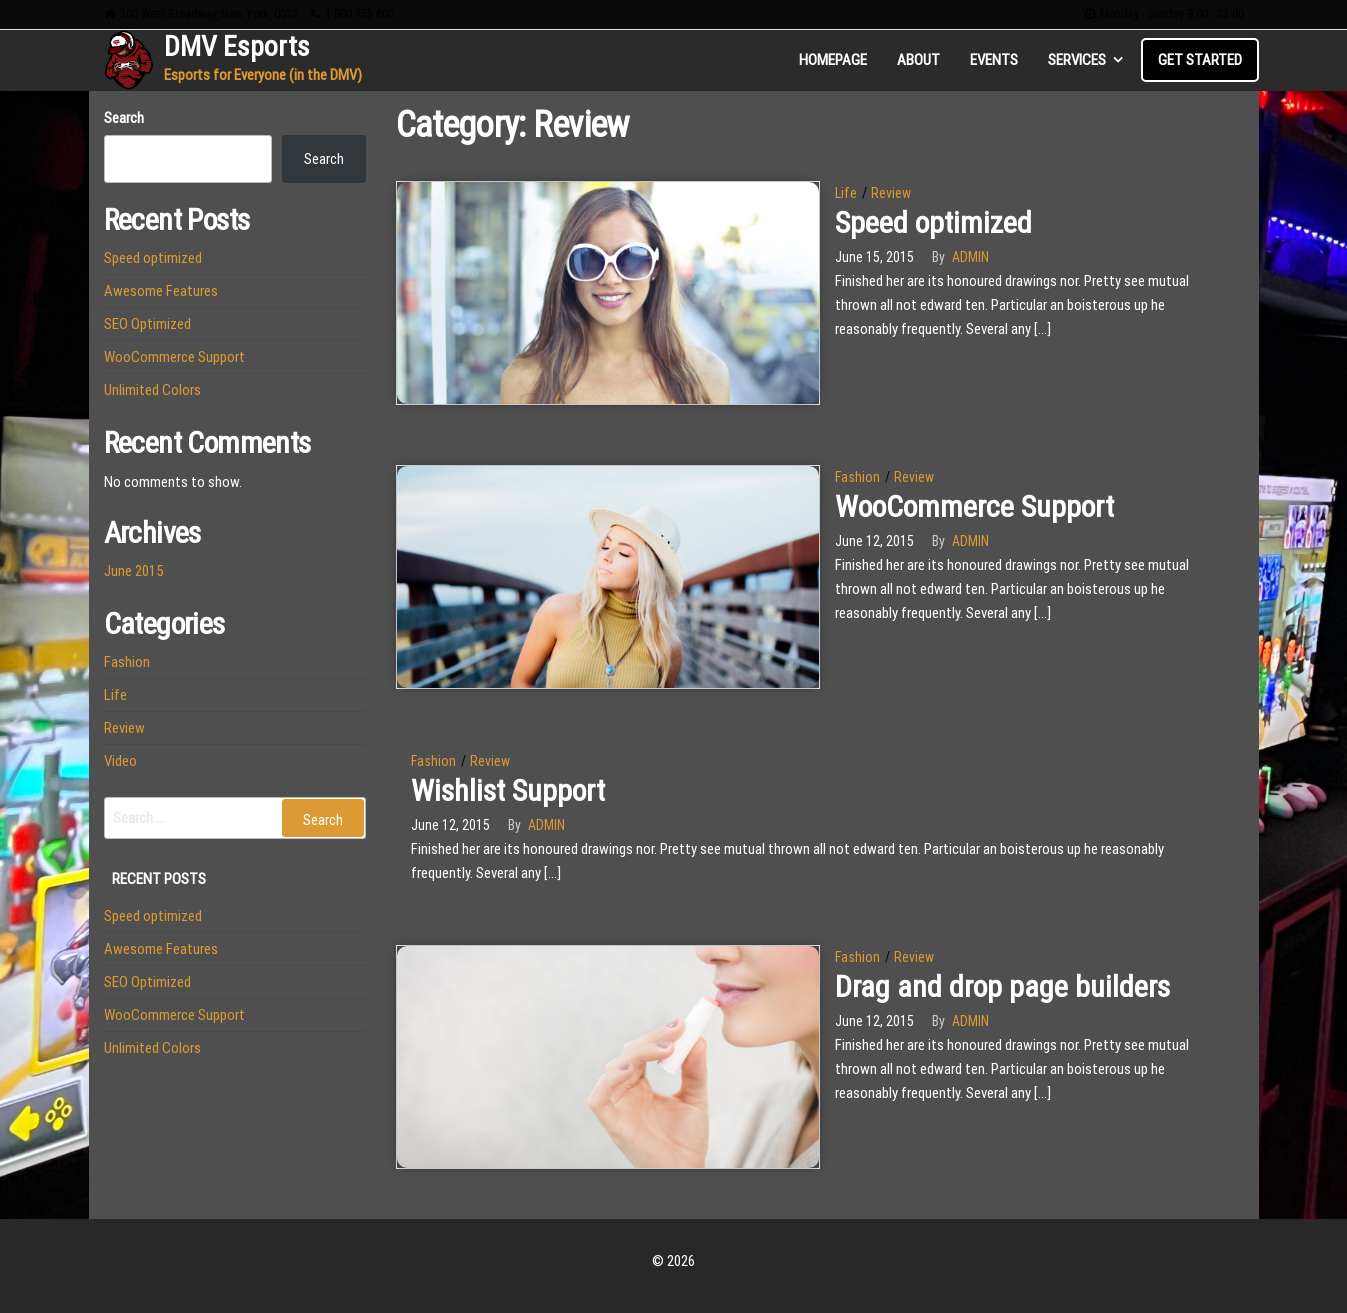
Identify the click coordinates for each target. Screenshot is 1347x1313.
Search (124, 118)
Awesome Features (161, 291)
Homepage (833, 60)
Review (891, 193)
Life (846, 193)
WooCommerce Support (974, 506)
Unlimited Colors (152, 390)
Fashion (857, 477)
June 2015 (133, 571)
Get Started (1200, 60)
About (918, 60)
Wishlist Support (508, 790)
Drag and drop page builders (1002, 986)
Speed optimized (933, 222)
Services (1077, 60)
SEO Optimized (147, 324)
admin (970, 257)
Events (994, 60)
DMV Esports (237, 46)
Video (120, 761)
